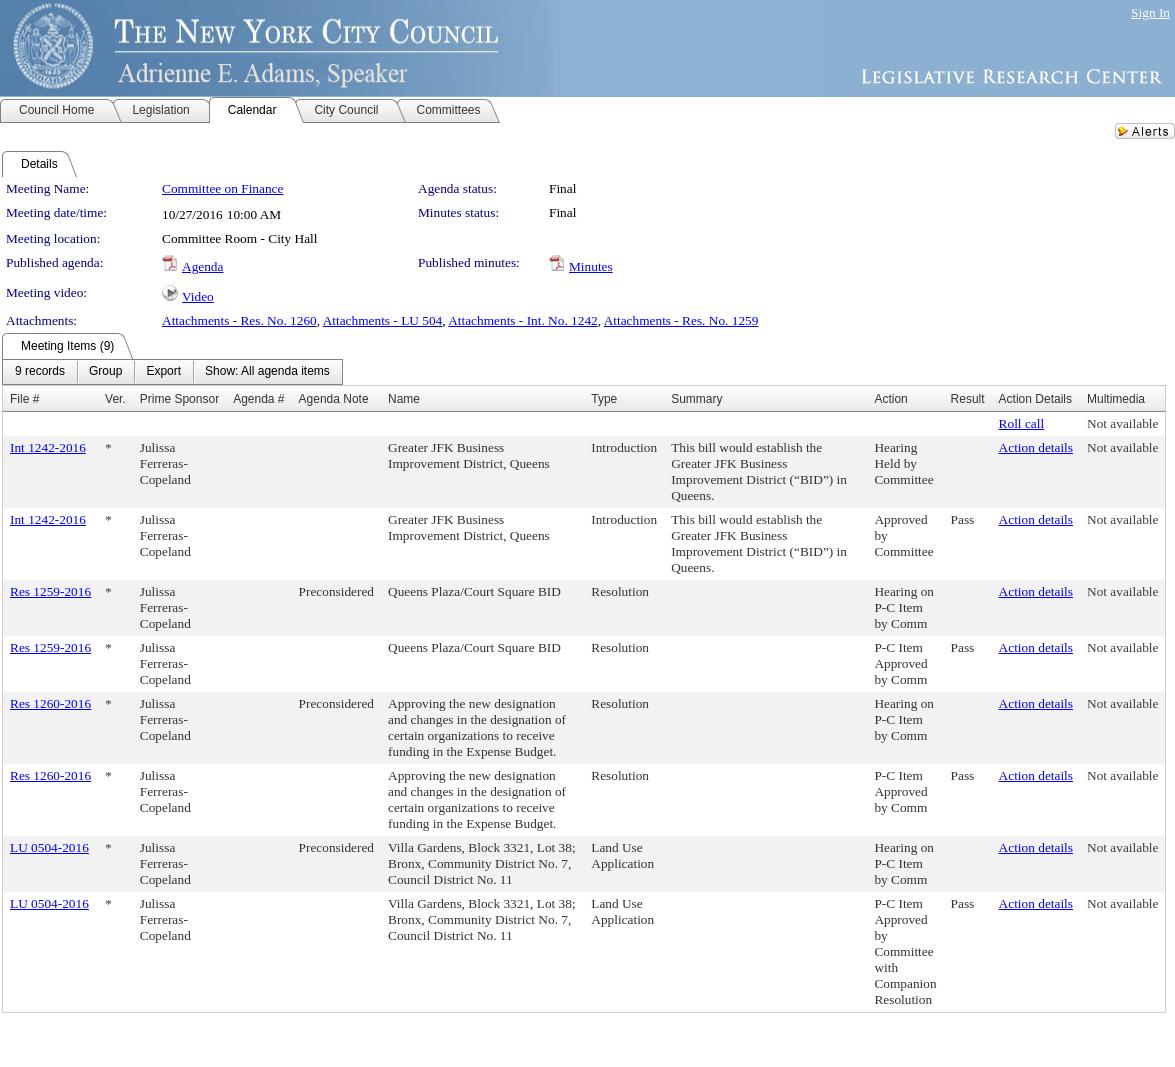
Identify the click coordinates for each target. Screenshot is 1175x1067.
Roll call (1022, 423)
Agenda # (258, 399)
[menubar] (172, 372)
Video (198, 296)
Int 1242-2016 (48, 447)
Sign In (1150, 12)
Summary (696, 399)
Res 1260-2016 (50, 703)
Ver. (115, 399)
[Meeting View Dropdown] (267, 372)
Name (404, 399)
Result (968, 399)
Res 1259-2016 (50, 591)
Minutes (591, 266)
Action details (1036, 447)
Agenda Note (334, 399)
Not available (1122, 423)
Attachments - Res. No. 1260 (239, 320)
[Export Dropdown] (163, 372)
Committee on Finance (222, 188)
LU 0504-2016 (49, 847)
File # (24, 399)
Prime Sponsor (179, 399)
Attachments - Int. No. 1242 (523, 320)
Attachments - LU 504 (383, 320)
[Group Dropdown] (105, 372)
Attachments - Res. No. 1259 (681, 320)
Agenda (202, 266)
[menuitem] (40, 372)
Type (604, 399)
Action (890, 399)
